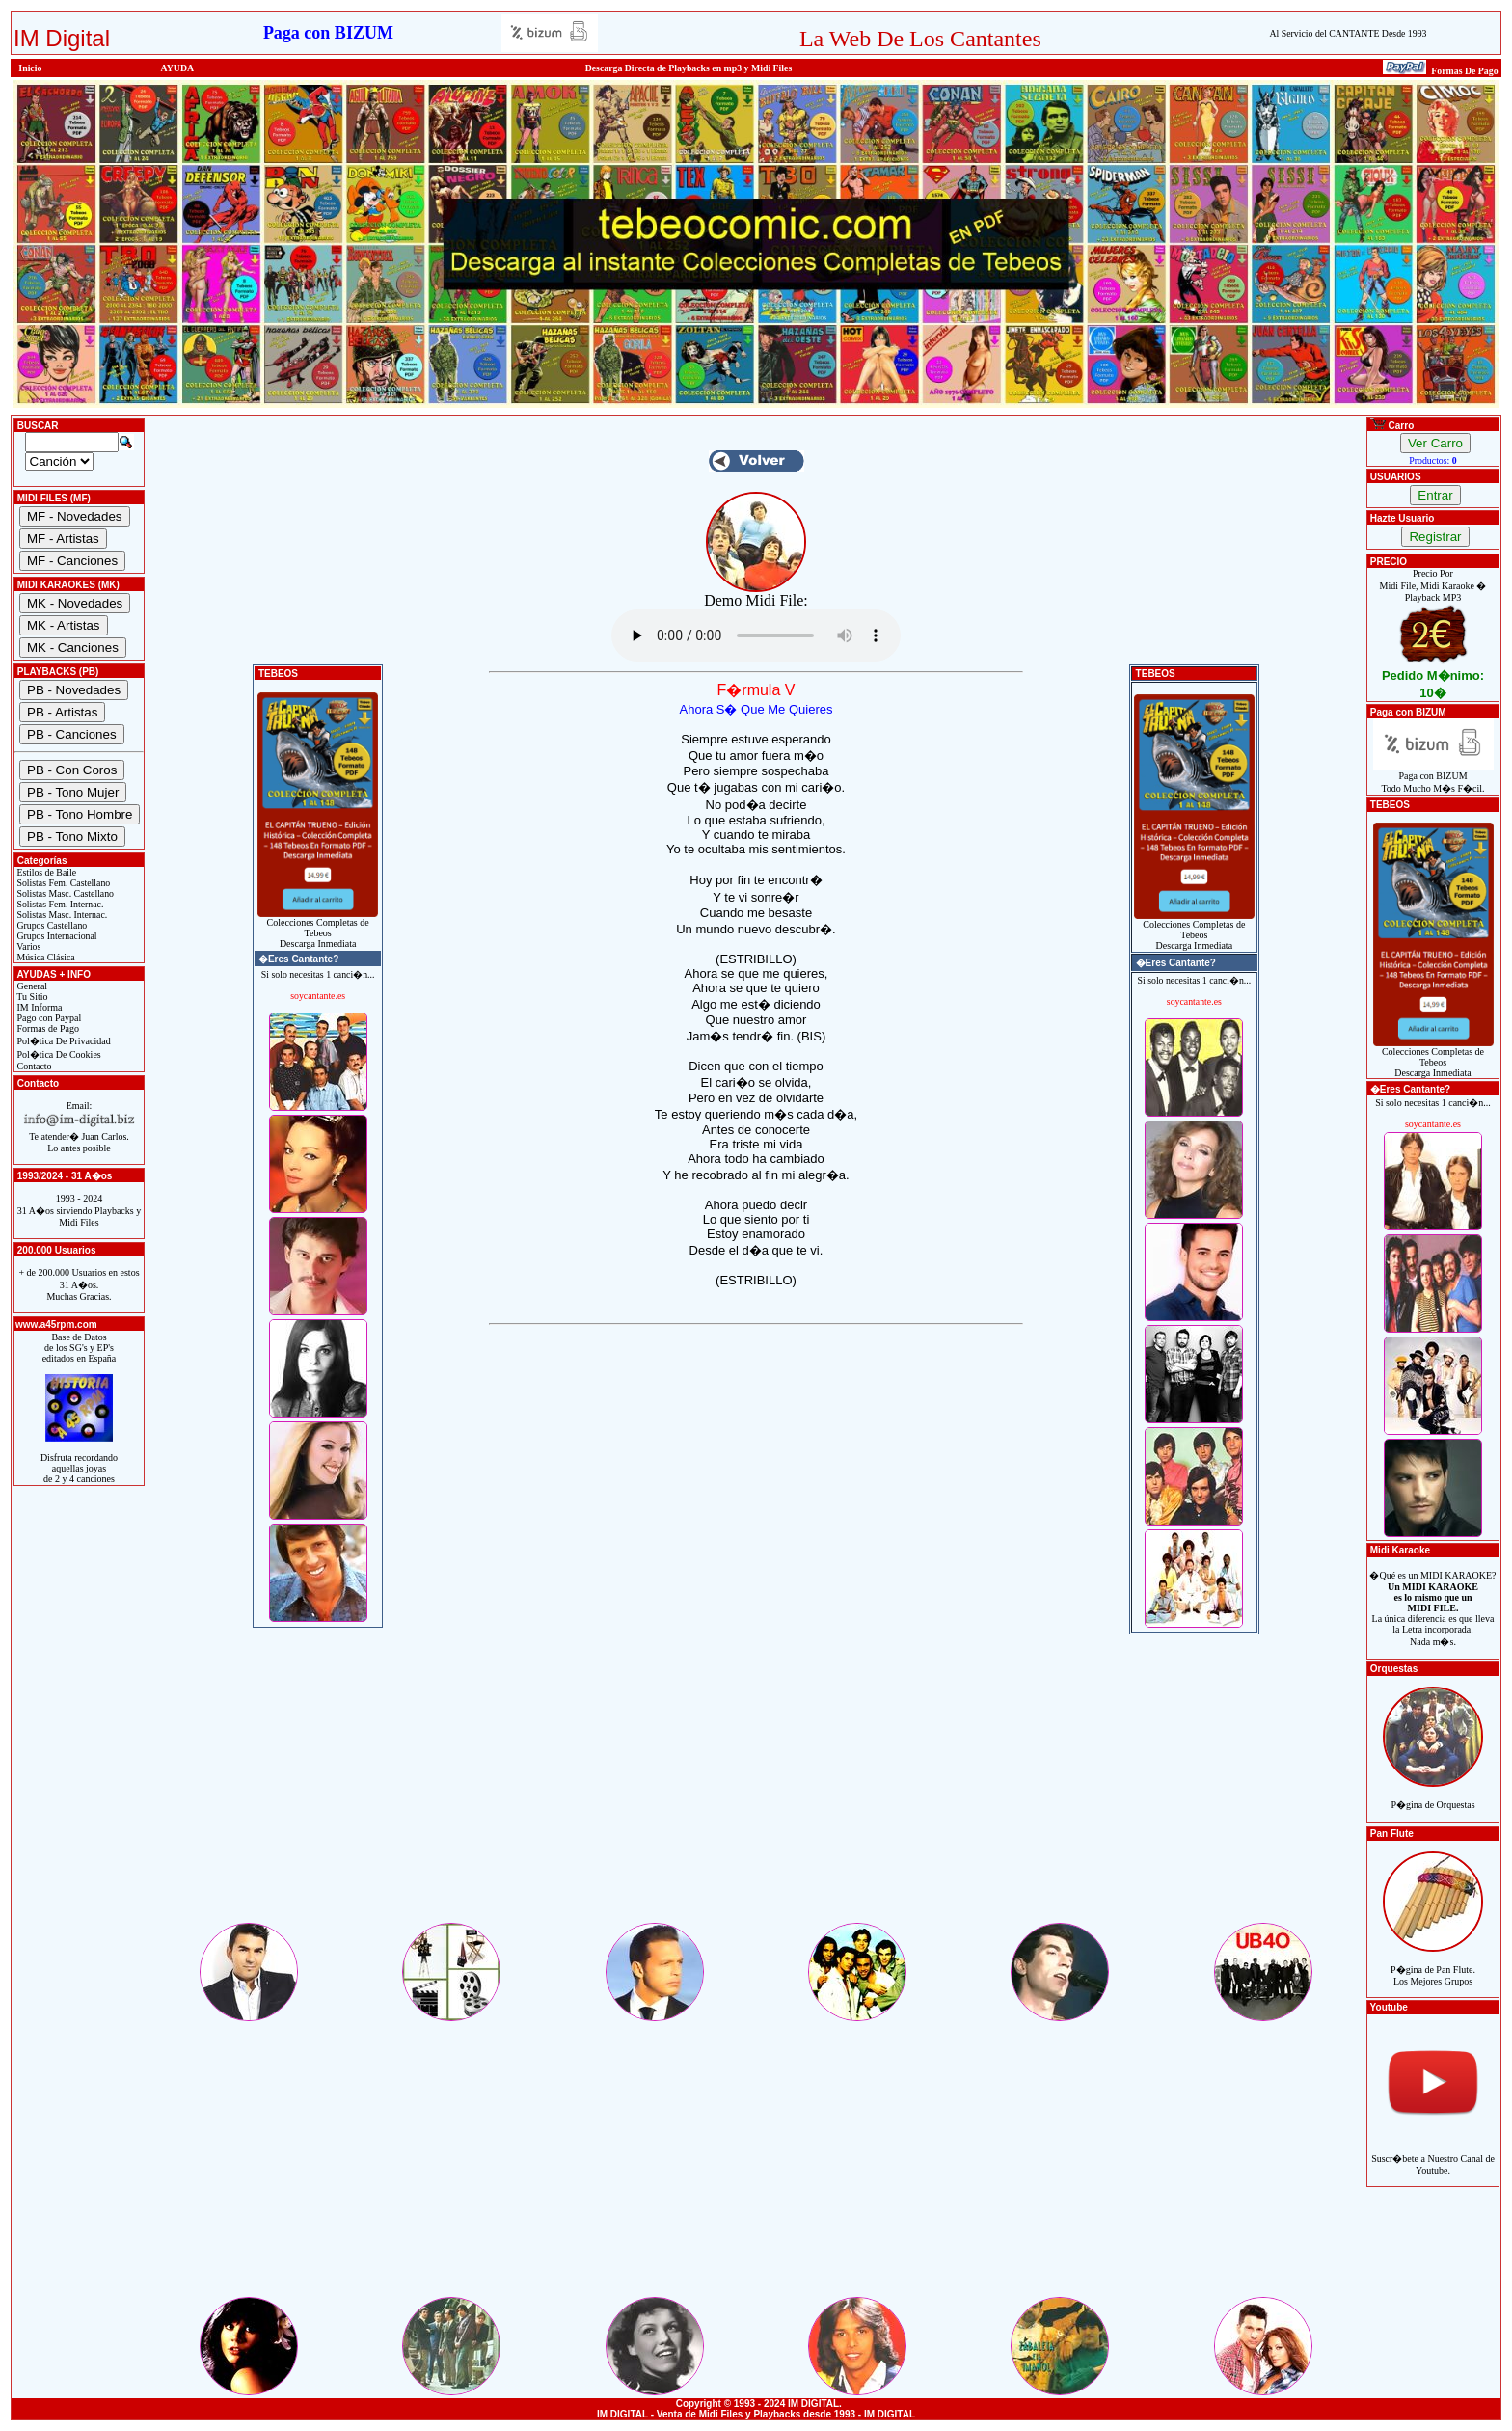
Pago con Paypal (47, 1018)
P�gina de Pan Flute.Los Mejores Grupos (1433, 1964)
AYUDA (178, 68)
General (30, 986)
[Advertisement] (756, 1785)
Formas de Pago (46, 1028)
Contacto (33, 1066)
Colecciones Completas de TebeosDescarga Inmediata (317, 928)
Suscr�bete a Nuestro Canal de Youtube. (1433, 2153)
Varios (27, 946)
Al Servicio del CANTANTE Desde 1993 (1347, 33)
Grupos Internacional (55, 936)
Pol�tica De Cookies (57, 1054)
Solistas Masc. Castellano (64, 893)
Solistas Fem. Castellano (62, 883)
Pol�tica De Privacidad (62, 1041)
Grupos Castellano (50, 925)
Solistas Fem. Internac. (58, 904)
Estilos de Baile (45, 872)
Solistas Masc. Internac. (60, 914)
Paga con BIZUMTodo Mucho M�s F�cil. (1433, 778)
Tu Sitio (30, 996)
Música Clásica (44, 957)
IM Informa (38, 1007)
